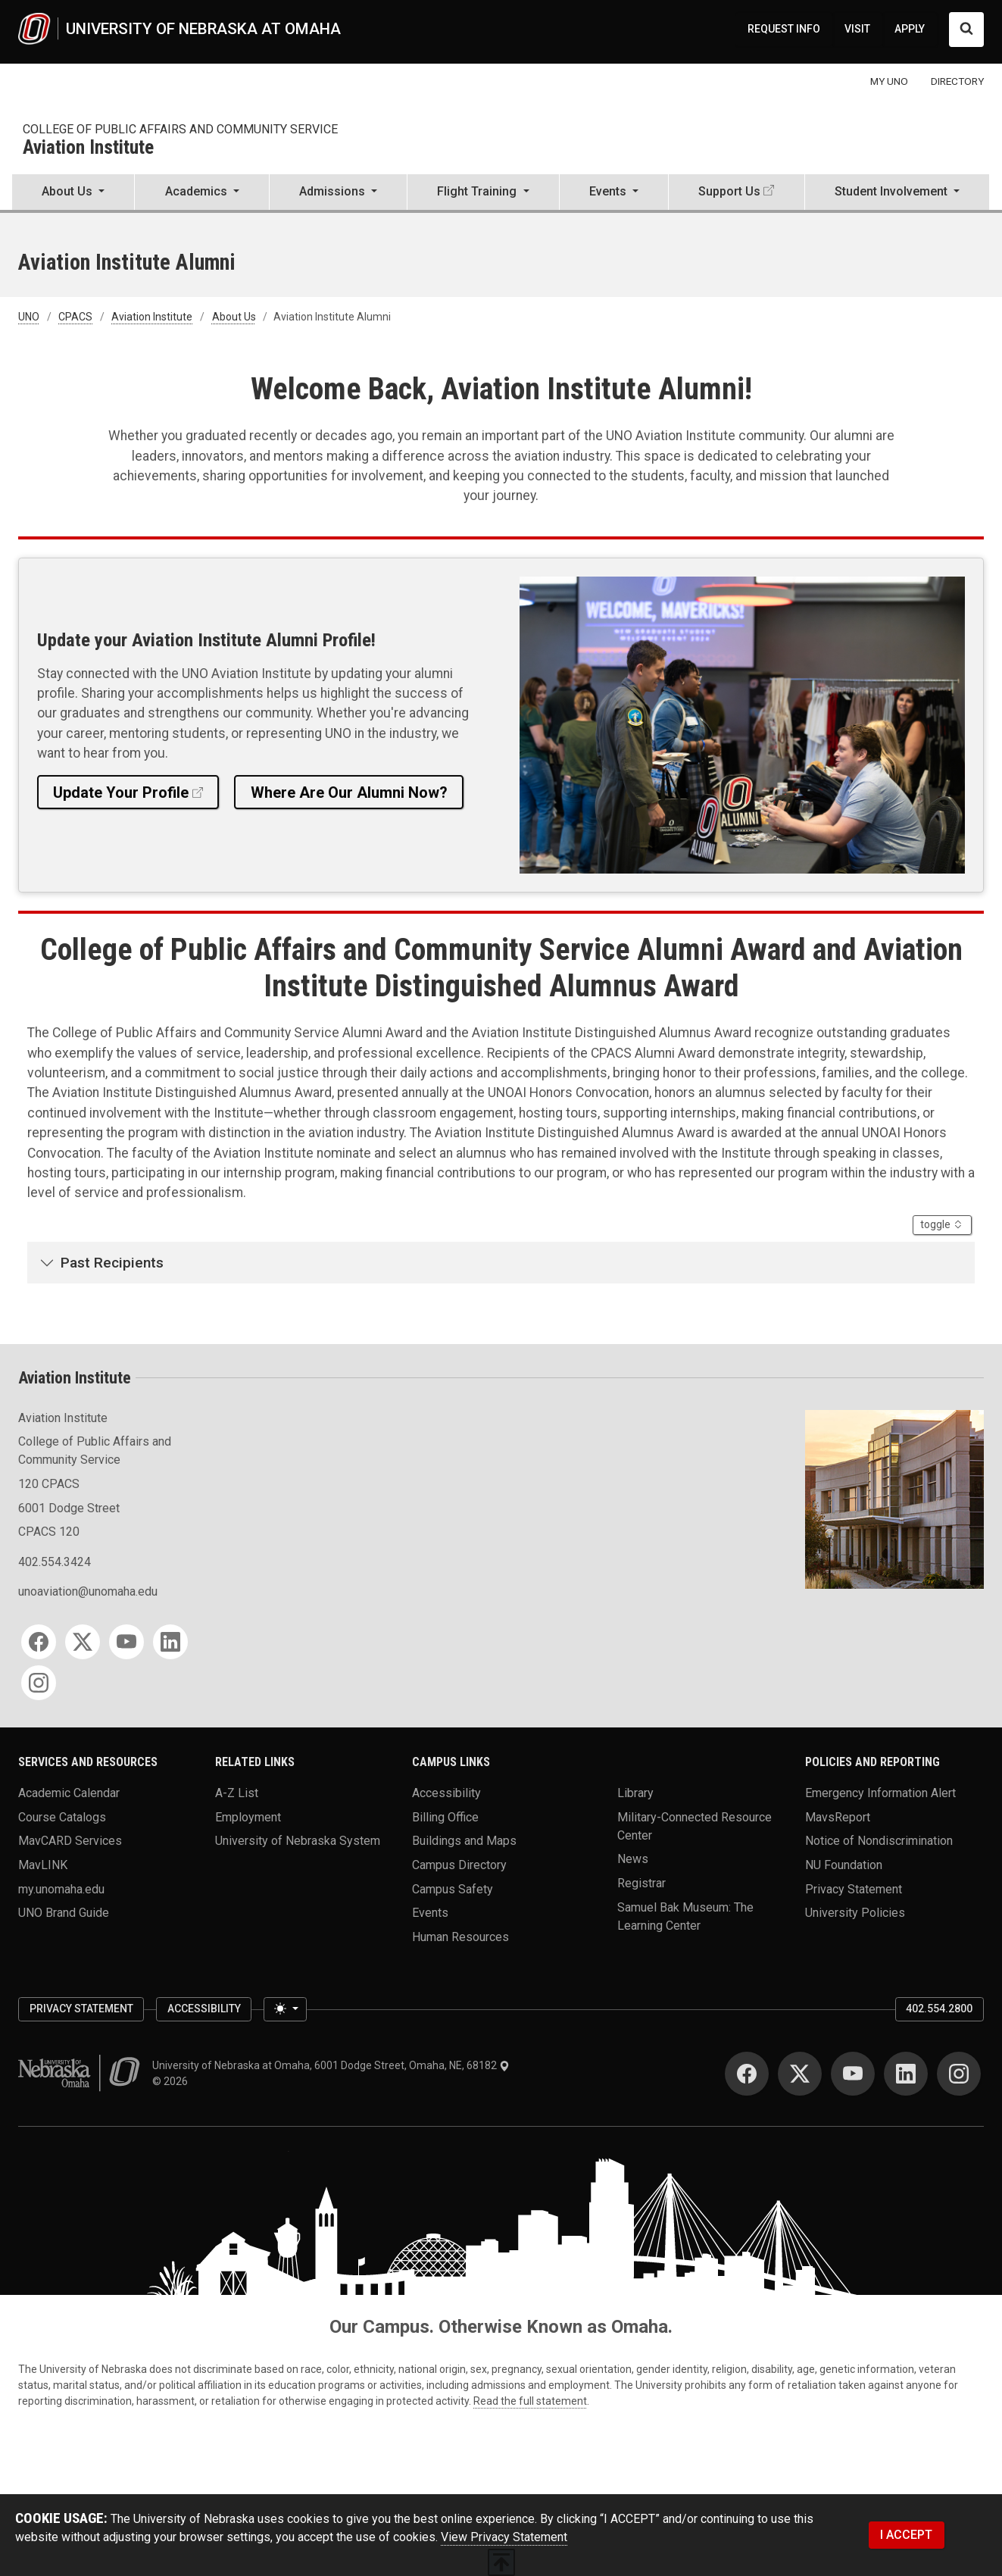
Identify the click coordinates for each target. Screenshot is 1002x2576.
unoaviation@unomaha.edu (88, 1591)
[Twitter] (82, 1641)
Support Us (729, 191)
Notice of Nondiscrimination (879, 1841)
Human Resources (460, 1937)
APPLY (909, 29)
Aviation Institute (88, 148)
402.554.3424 (54, 1562)
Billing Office (445, 1816)
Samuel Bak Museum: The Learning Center (685, 1915)
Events (430, 1912)
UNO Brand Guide (63, 1912)
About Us (234, 317)
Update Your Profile (121, 792)
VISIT (857, 29)
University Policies (855, 1912)
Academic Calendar (69, 1793)
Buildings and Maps (464, 1841)
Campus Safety (452, 1888)
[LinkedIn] (170, 1641)
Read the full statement (530, 2401)
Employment (248, 1816)
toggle (946, 1223)
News (632, 1859)
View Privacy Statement (504, 2537)
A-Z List (236, 1793)
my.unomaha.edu (61, 1888)
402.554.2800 (939, 2008)
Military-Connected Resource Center (694, 1825)
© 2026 (172, 2081)
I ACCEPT (906, 2535)
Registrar (641, 1883)
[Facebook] (38, 1641)
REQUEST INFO (784, 29)
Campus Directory (459, 1865)
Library (635, 1793)
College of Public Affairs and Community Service (180, 129)
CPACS (75, 317)
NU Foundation (843, 1865)
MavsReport (837, 1816)
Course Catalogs (62, 1816)
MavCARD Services (70, 1841)
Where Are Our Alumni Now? (349, 792)
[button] (73, 193)
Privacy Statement (853, 1888)
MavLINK (42, 1865)
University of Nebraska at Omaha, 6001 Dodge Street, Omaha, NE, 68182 (331, 2065)
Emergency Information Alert (880, 1793)
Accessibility (446, 1793)
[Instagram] (38, 1682)
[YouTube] (126, 1641)
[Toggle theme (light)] (285, 2009)
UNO (28, 317)
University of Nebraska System (297, 1841)
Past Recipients (112, 1262)
